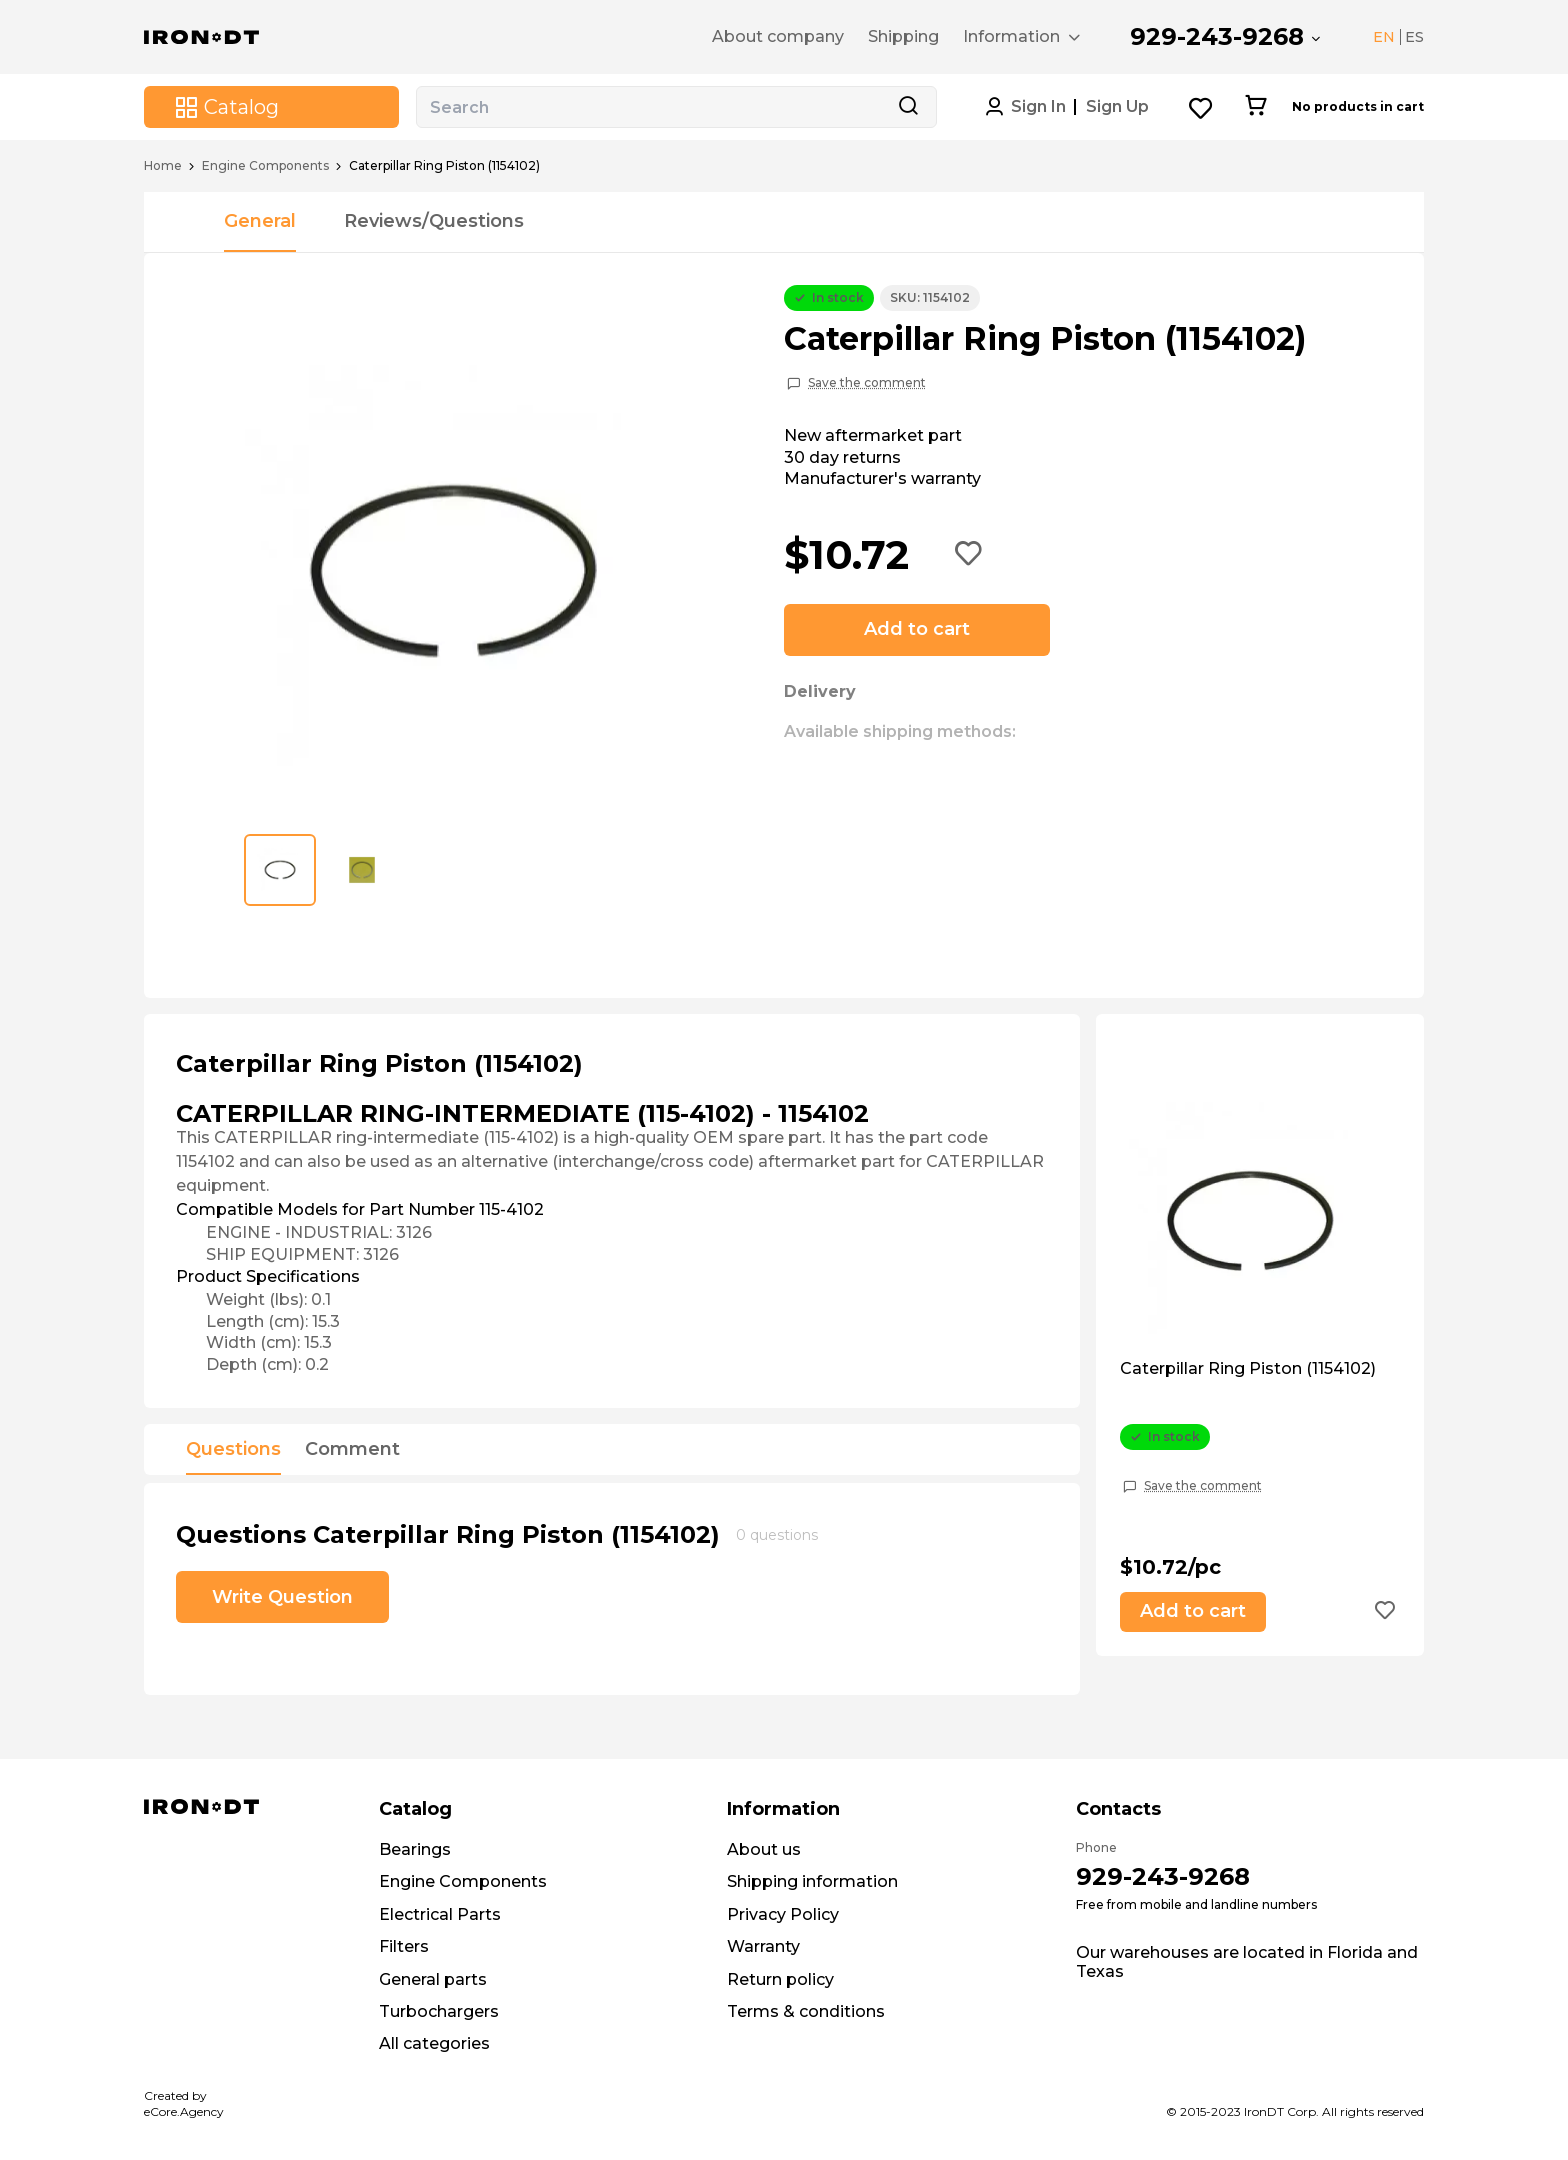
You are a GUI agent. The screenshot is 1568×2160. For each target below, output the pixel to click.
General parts (433, 1979)
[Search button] (908, 107)
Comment (352, 1450)
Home (163, 166)
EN (1384, 37)
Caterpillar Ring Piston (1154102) (1248, 1369)
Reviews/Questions (434, 221)
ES (1414, 37)
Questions (233, 1450)
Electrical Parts (440, 1914)
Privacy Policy (783, 1914)
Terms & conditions (806, 2011)
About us (764, 1849)
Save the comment (867, 383)
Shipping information (812, 1881)
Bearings (415, 1849)
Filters (404, 1946)
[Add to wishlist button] (969, 555)
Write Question (282, 1597)
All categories (434, 2043)
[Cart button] (1255, 107)
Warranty (763, 1946)
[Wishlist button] (1201, 107)
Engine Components (265, 166)
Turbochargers (439, 2011)
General (260, 221)
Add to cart (917, 629)
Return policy (780, 1979)
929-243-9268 (1217, 36)
